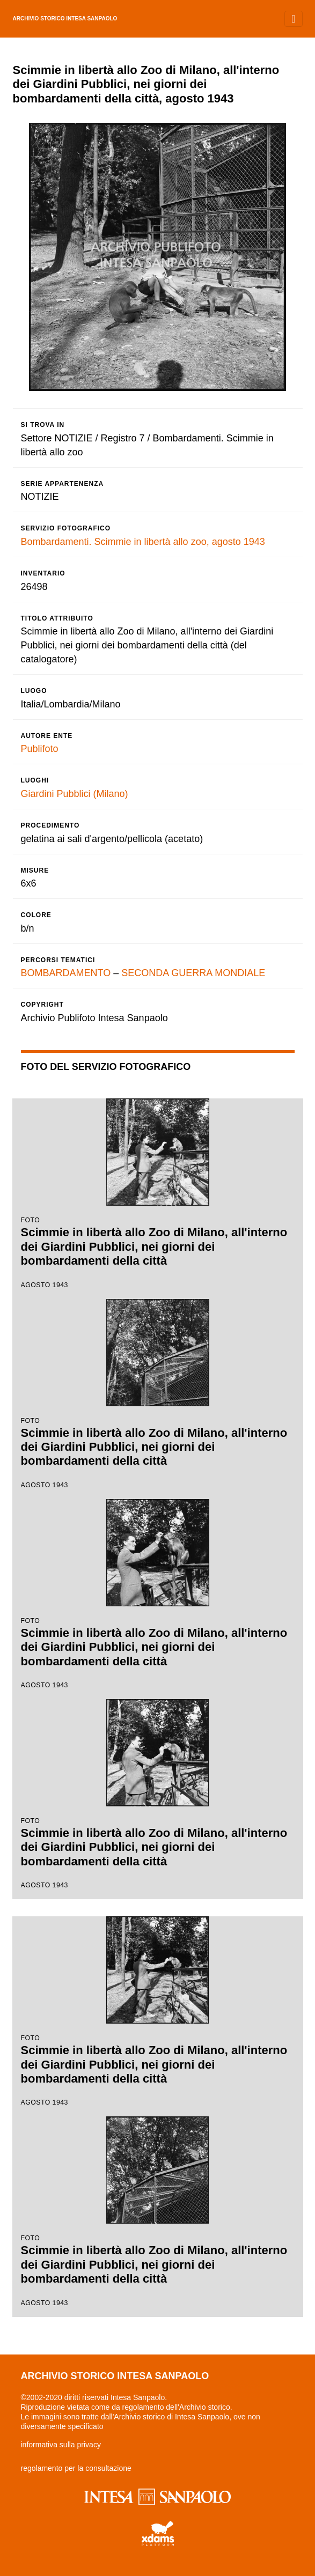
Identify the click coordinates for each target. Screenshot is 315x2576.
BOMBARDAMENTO (66, 973)
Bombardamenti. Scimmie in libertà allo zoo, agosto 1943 (143, 541)
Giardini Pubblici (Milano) (74, 793)
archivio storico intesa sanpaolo (65, 18)
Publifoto (39, 748)
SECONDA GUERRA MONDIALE (193, 973)
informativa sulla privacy (61, 2444)
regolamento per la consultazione (76, 2468)
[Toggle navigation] (293, 19)
